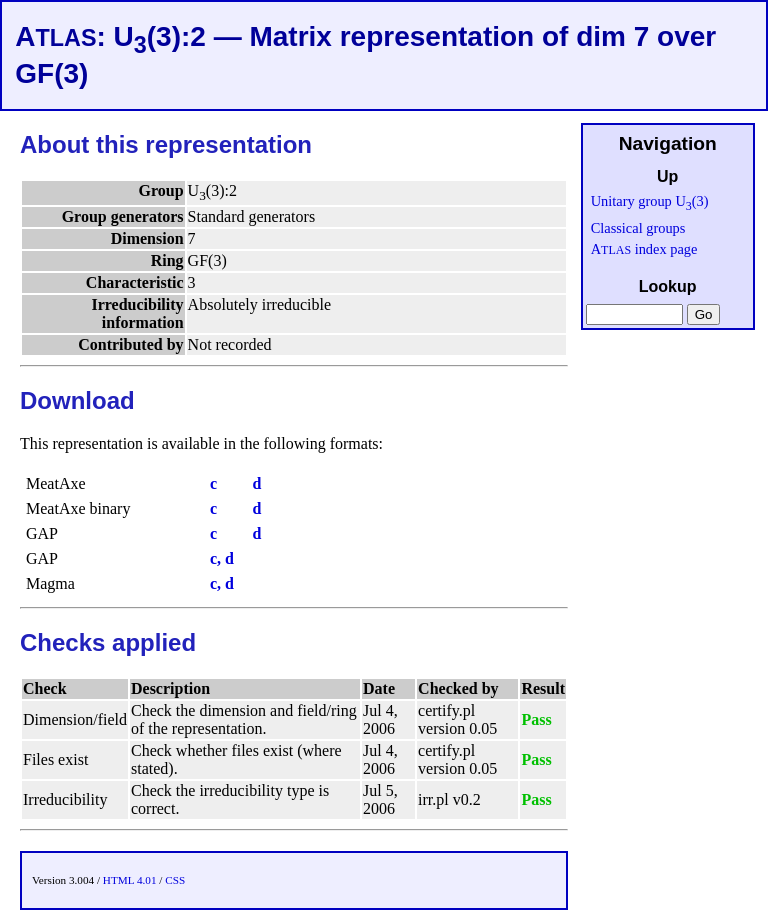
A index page (644, 249)
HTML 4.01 (130, 880)
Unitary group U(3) (650, 201)
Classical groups (638, 228)
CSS (175, 880)
